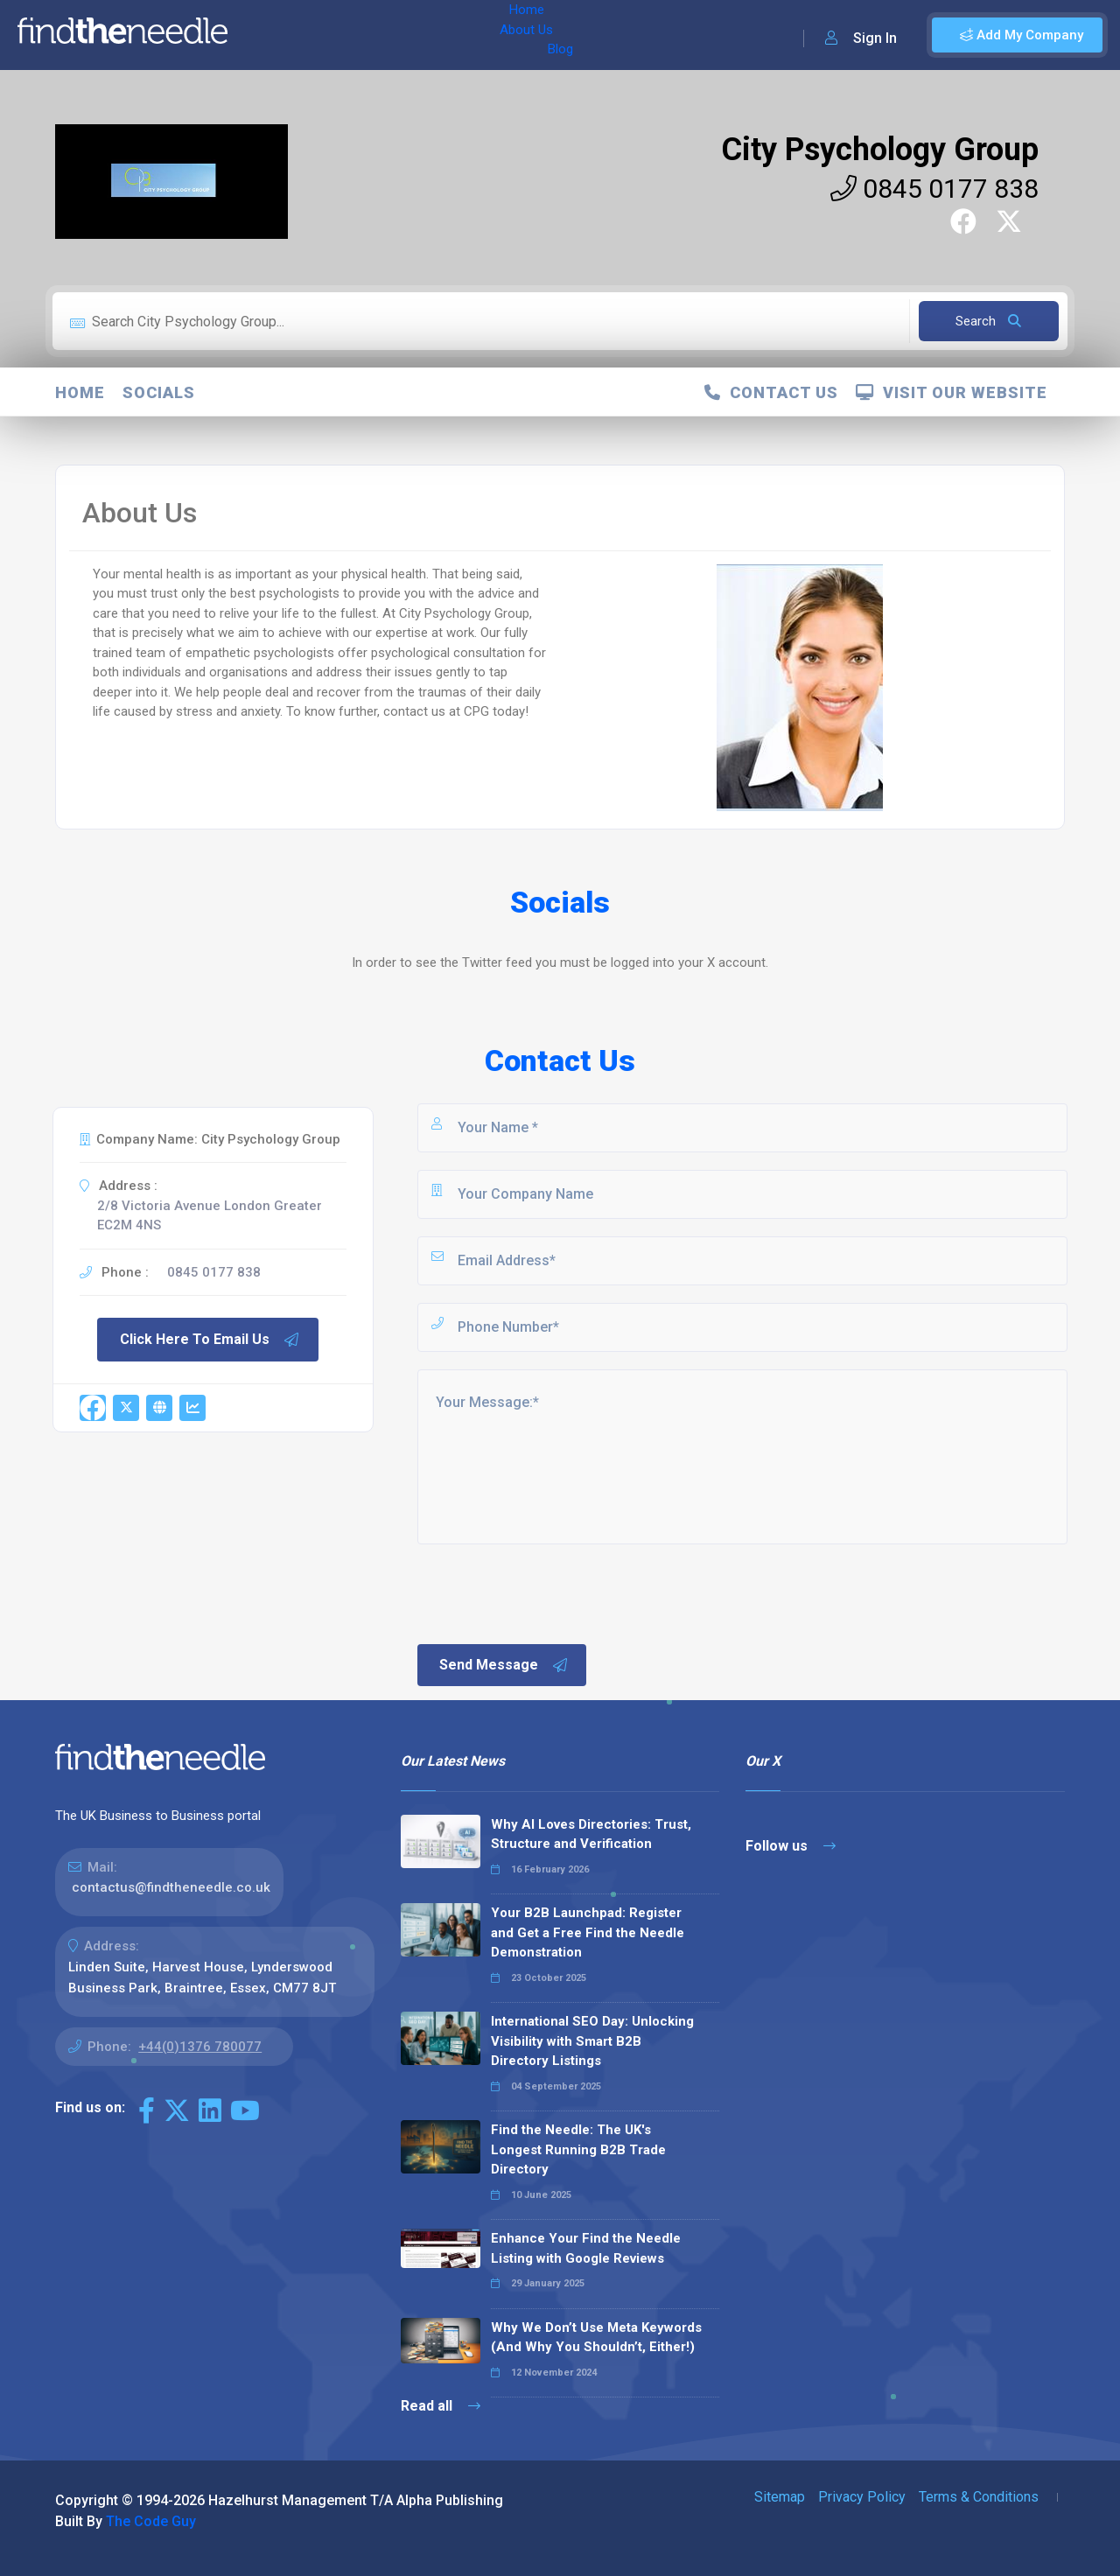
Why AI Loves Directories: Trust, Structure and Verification (591, 1834)
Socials (158, 392)
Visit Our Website (951, 392)
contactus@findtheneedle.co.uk (171, 1887)
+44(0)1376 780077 (200, 2046)
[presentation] (548, 1592)
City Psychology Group (880, 149)
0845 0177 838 (934, 188)
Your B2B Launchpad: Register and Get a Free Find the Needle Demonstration (587, 1932)
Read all (440, 2406)
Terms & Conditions (979, 2496)
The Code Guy (151, 2521)
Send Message (504, 1665)
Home (265, 35)
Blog (393, 35)
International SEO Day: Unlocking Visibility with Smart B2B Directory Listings (592, 2040)
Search (988, 321)
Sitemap (779, 2496)
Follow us (791, 1846)
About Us (331, 35)
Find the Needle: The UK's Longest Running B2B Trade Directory (578, 2149)
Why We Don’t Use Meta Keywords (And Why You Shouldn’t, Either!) (596, 2338)
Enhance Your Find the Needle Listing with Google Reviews (586, 2248)
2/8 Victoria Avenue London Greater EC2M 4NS (209, 1216)
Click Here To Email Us (210, 1339)
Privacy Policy (862, 2496)
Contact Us (771, 392)
